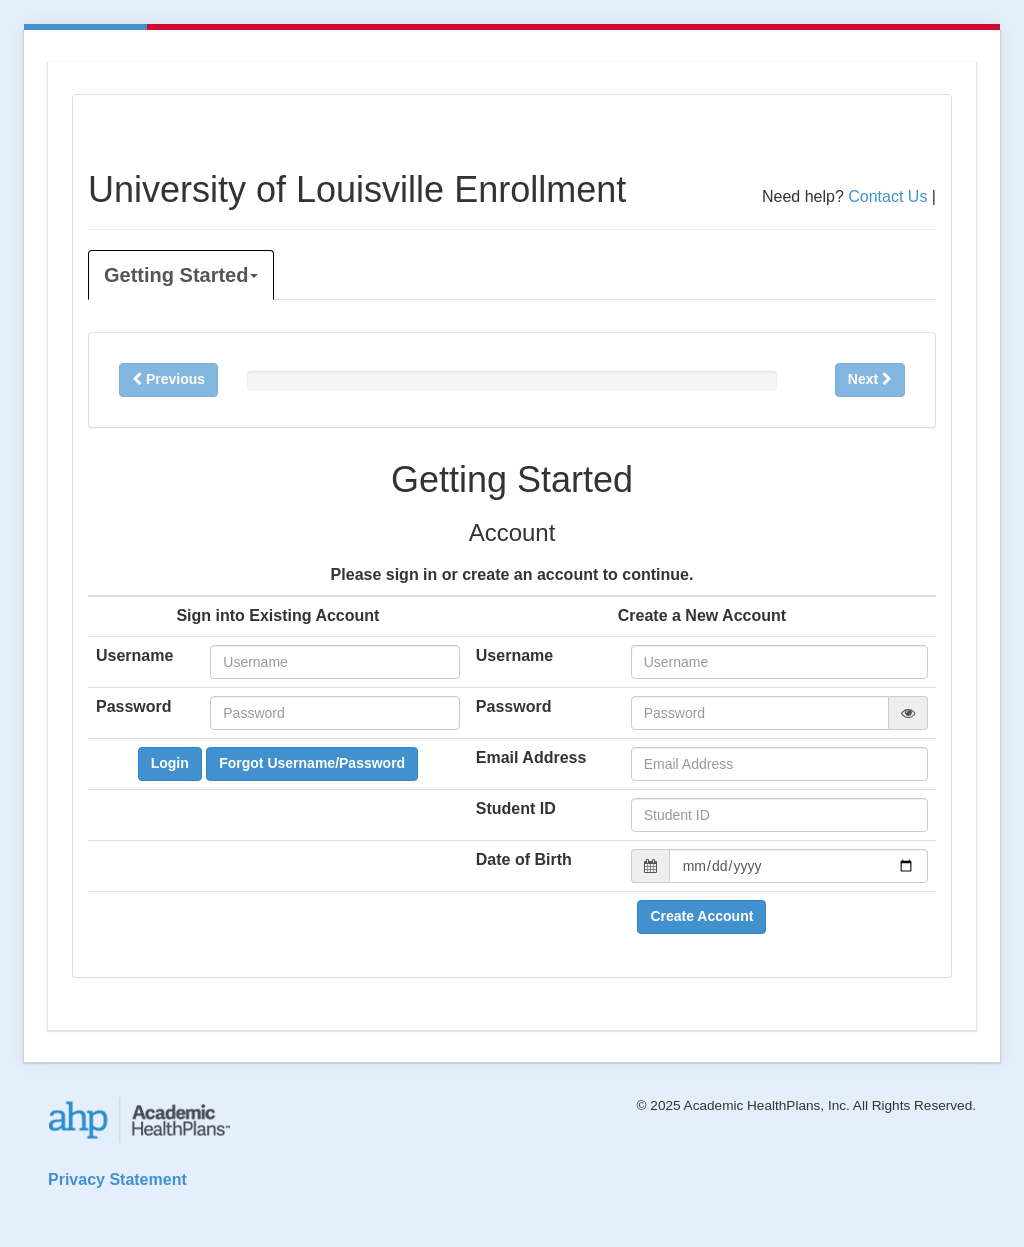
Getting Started (181, 275)
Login (170, 763)
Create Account (701, 916)
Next (870, 379)
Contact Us (887, 196)
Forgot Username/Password (312, 763)
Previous (168, 379)
